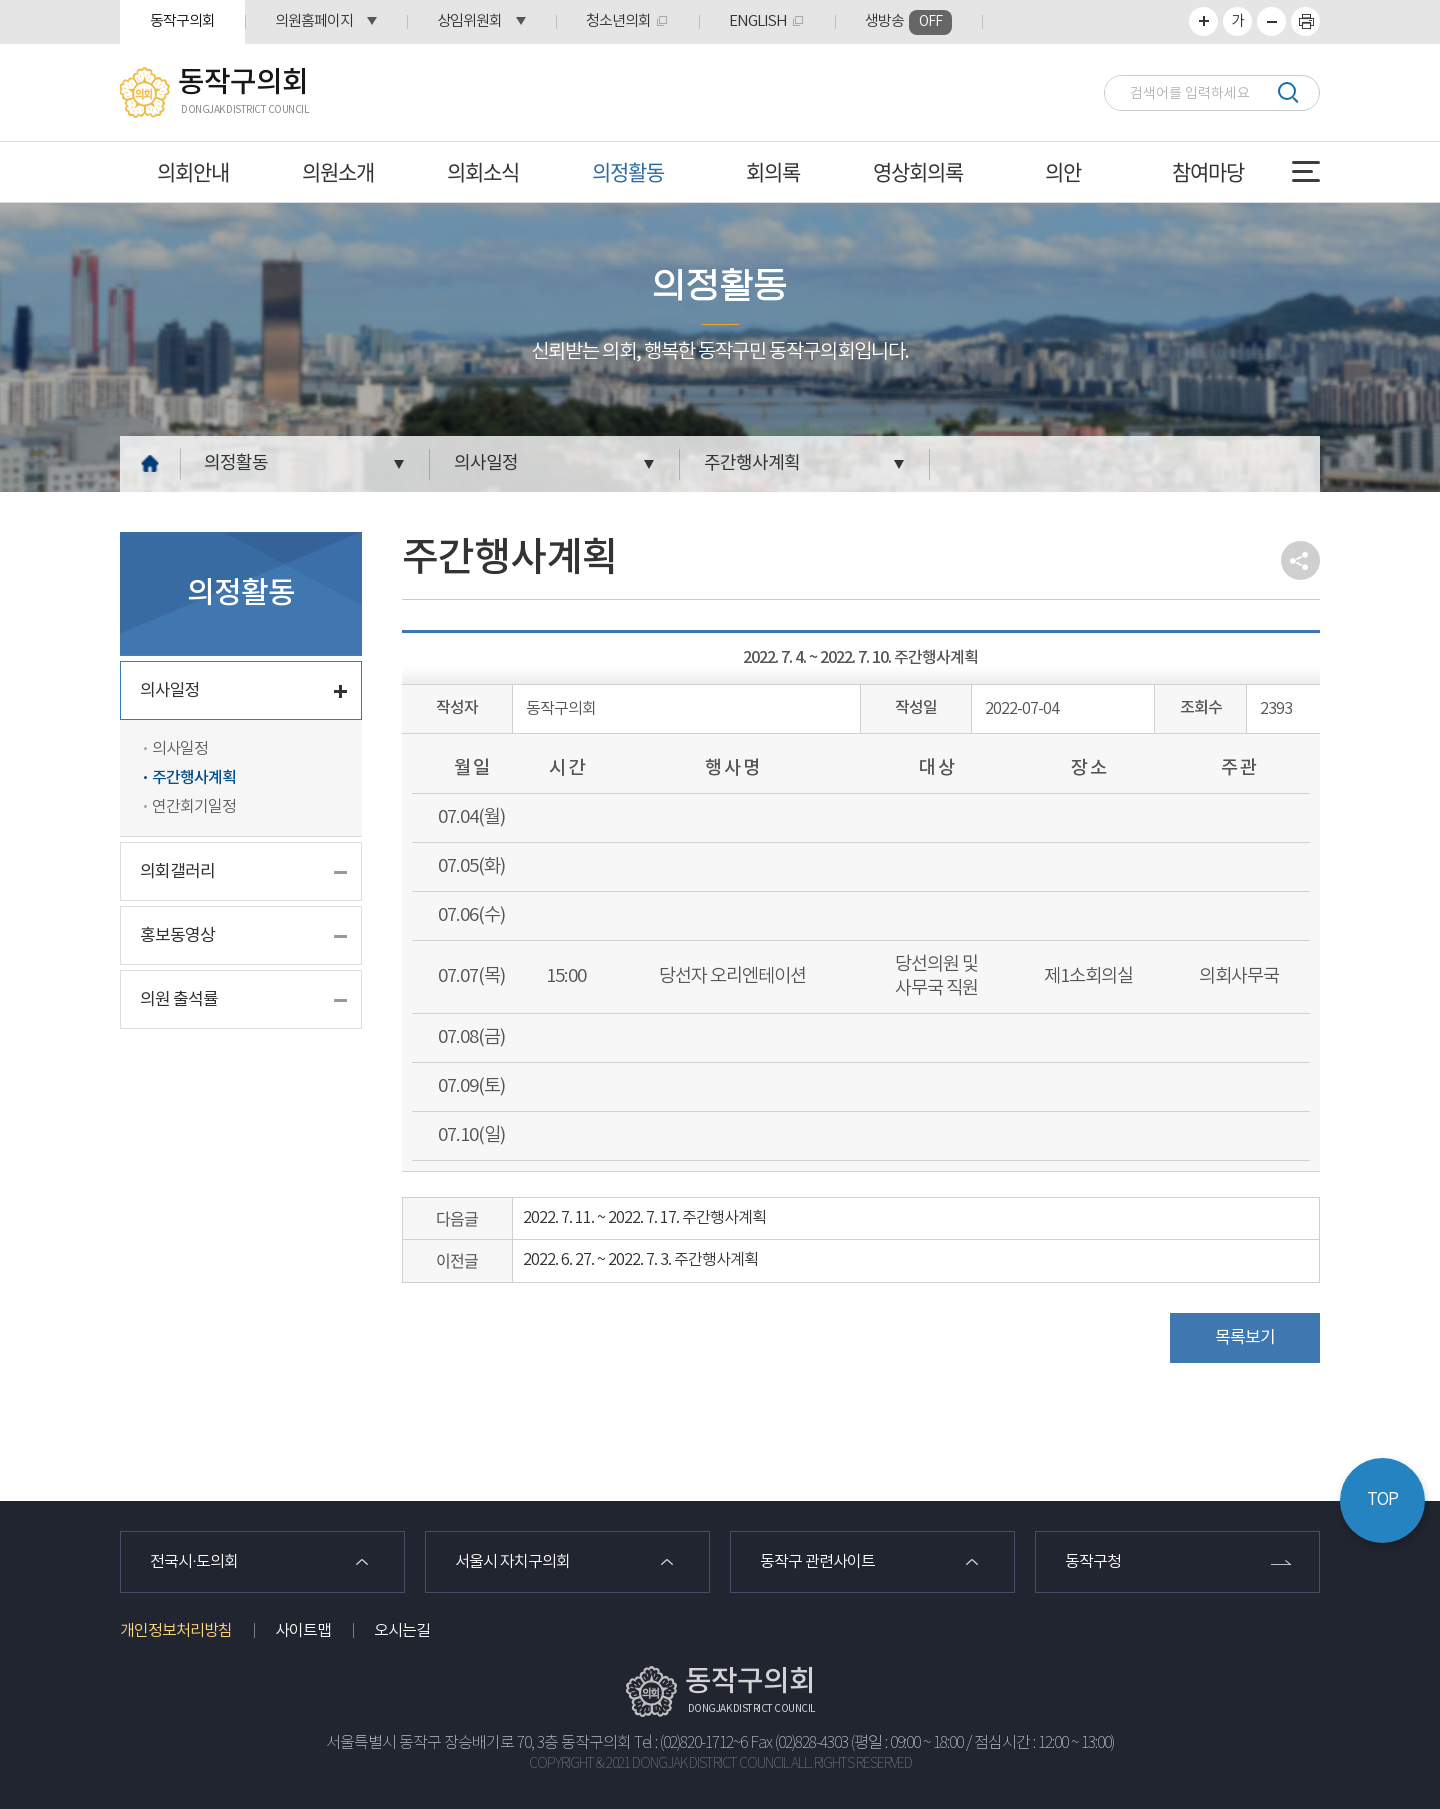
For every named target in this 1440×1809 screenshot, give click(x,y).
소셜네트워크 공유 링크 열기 (1300, 560)
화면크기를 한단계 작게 (1271, 21)
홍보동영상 (177, 936)
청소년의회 (618, 21)
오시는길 (402, 1631)
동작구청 (1093, 1562)
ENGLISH (758, 21)
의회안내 (193, 171)
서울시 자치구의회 (512, 1562)
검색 (1287, 92)
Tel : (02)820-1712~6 (690, 1743)
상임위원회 (469, 21)
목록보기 (1245, 1338)
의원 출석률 (179, 1000)
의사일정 (486, 463)
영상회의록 (918, 171)
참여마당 (1208, 171)
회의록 (773, 171)
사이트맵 (303, 1631)
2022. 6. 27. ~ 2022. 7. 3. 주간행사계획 (640, 1260)
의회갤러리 (177, 872)
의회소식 (483, 171)
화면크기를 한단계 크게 (1203, 21)
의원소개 (338, 171)
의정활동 (628, 171)
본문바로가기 (0, 0)
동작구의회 (182, 21)
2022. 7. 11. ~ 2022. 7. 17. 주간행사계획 (644, 1218)
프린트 (1305, 21)
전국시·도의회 (194, 1562)
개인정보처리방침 (176, 1631)
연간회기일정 (194, 807)
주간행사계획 (752, 463)
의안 (1063, 171)
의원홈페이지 (314, 21)
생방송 (908, 22)
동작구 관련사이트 (817, 1562)
